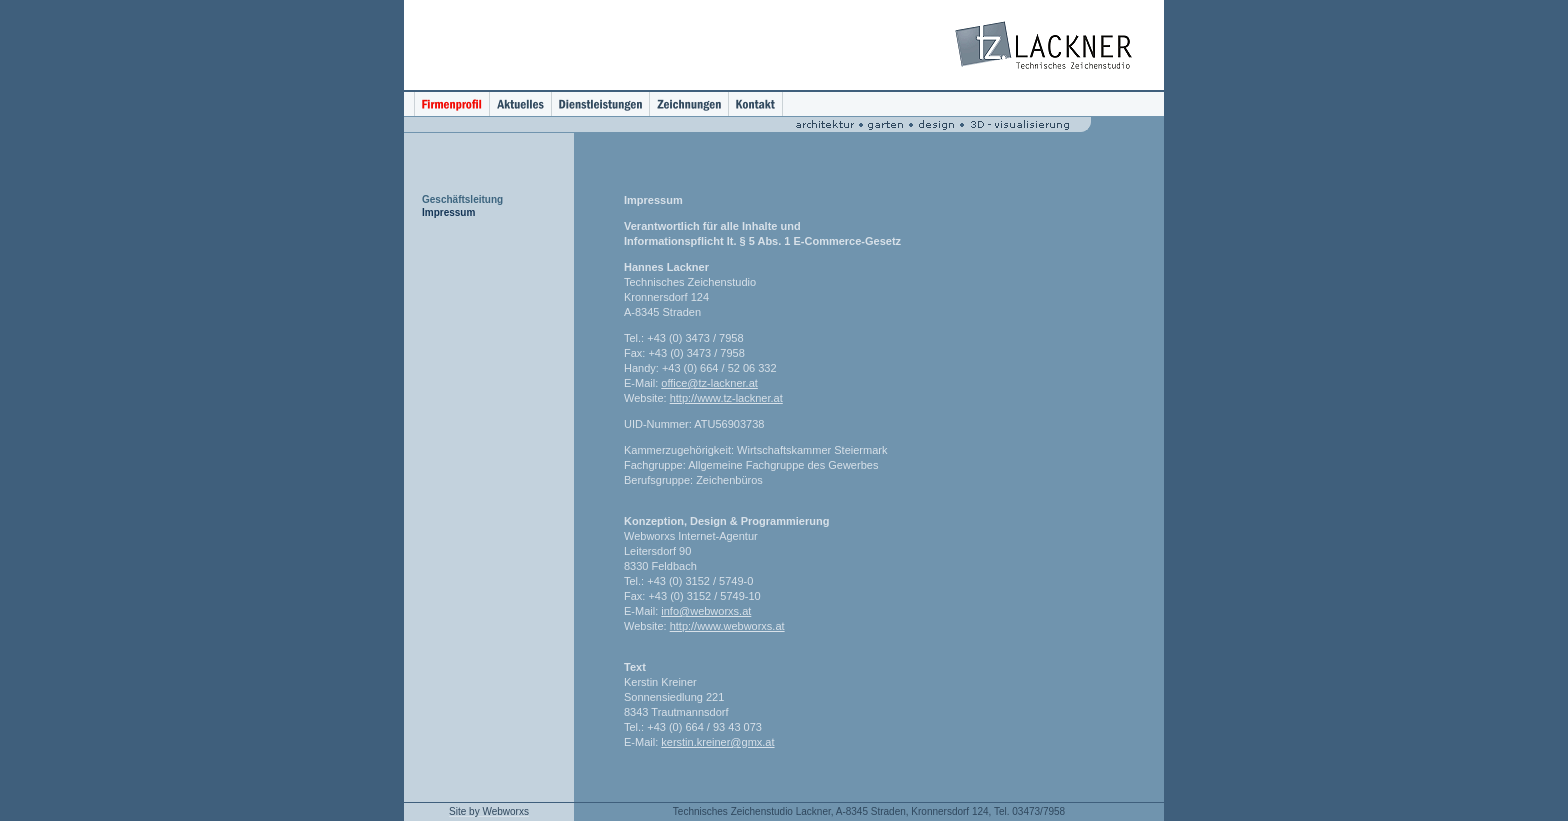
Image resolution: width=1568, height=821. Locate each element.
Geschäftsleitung (462, 199)
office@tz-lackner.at (709, 383)
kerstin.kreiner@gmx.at (717, 742)
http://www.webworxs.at (727, 626)
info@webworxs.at (706, 611)
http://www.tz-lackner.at (726, 398)
